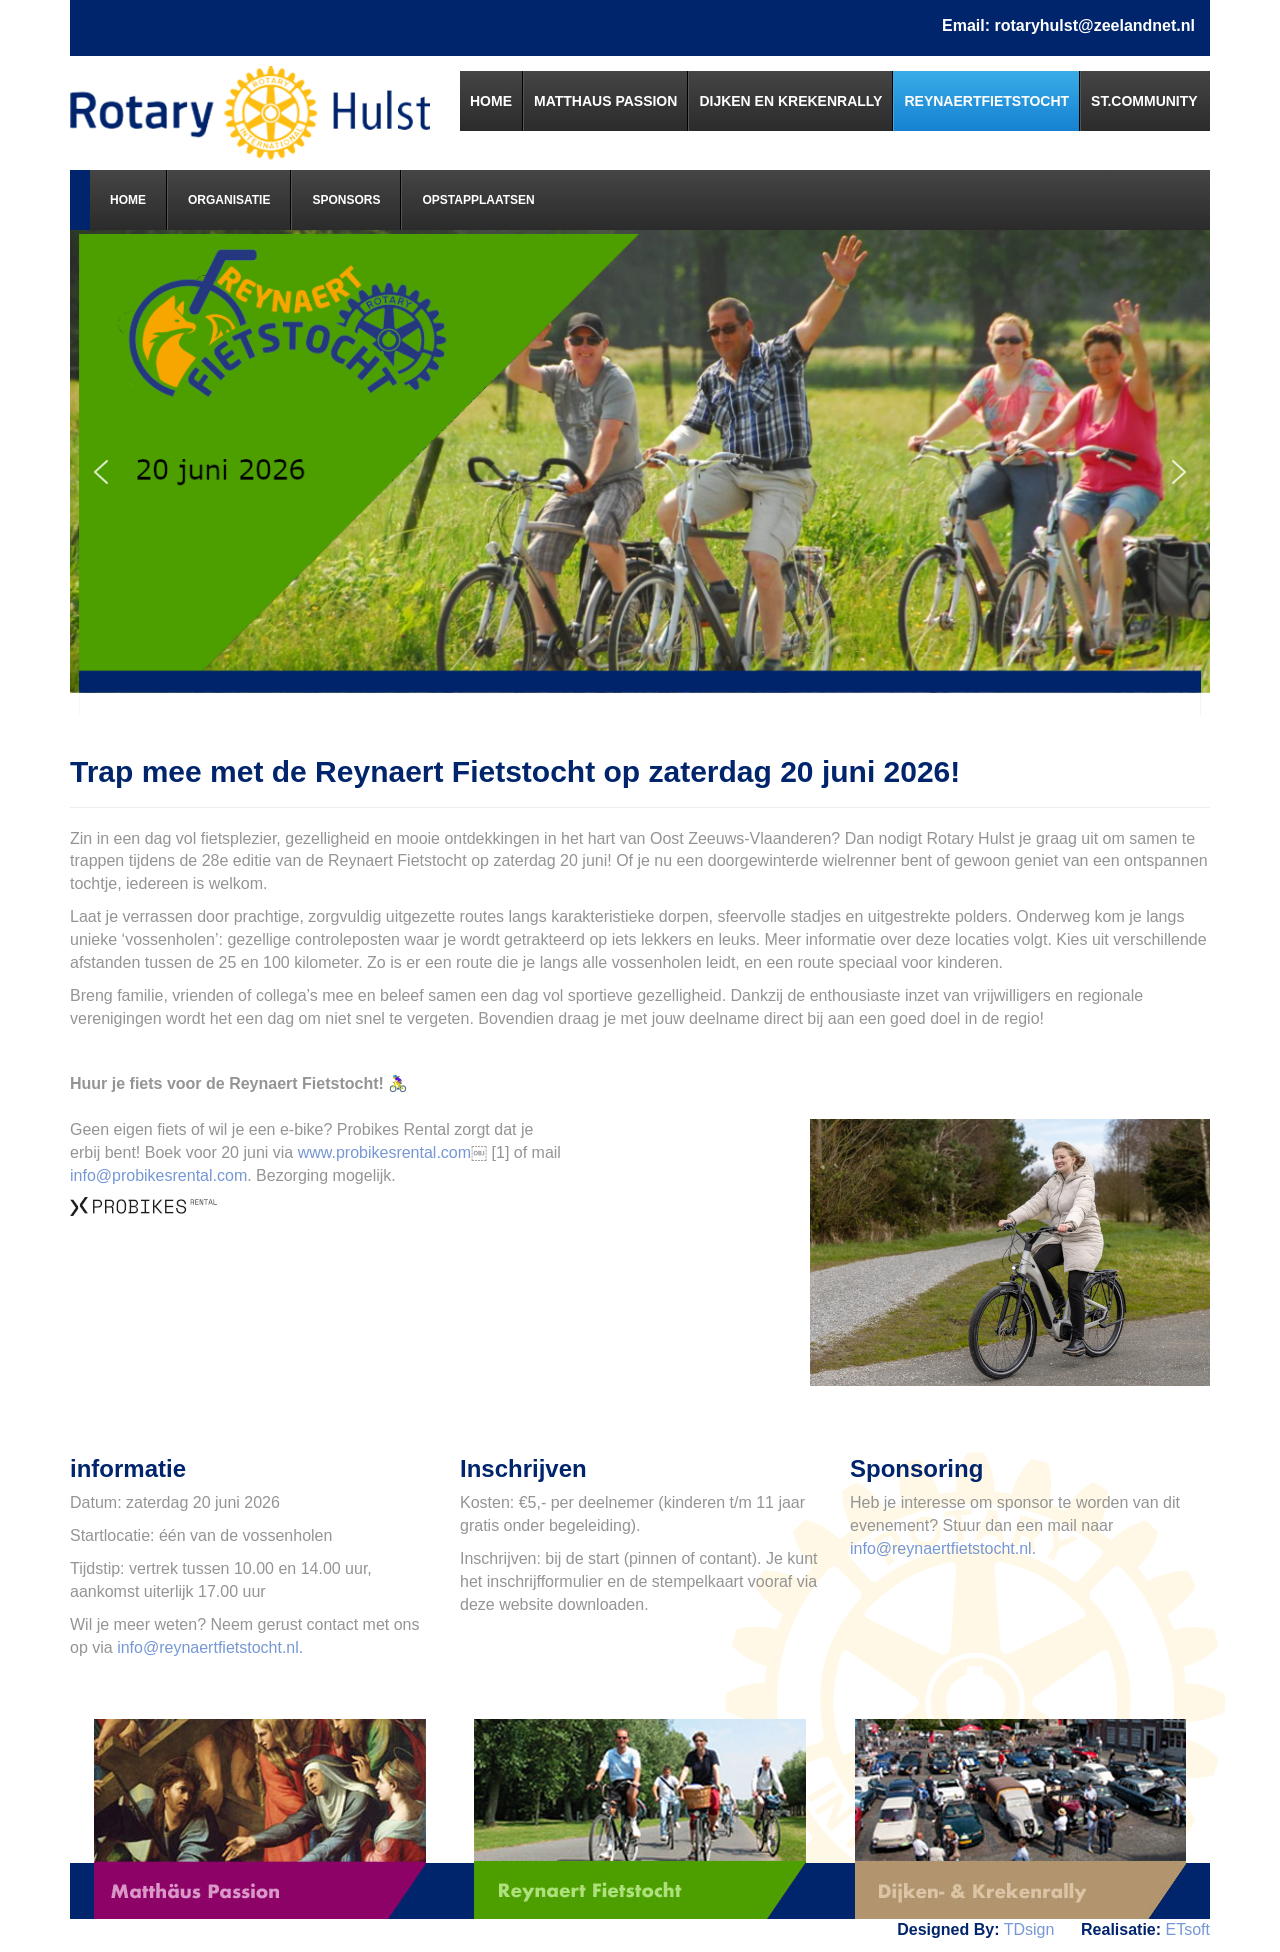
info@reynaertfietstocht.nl (941, 1548)
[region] (640, 472)
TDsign (1029, 1929)
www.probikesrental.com (384, 1152)
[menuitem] (491, 101)
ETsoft (1188, 1929)
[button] (101, 472)
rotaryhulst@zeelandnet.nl (1094, 25)
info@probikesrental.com (158, 1175)
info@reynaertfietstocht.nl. (210, 1647)
